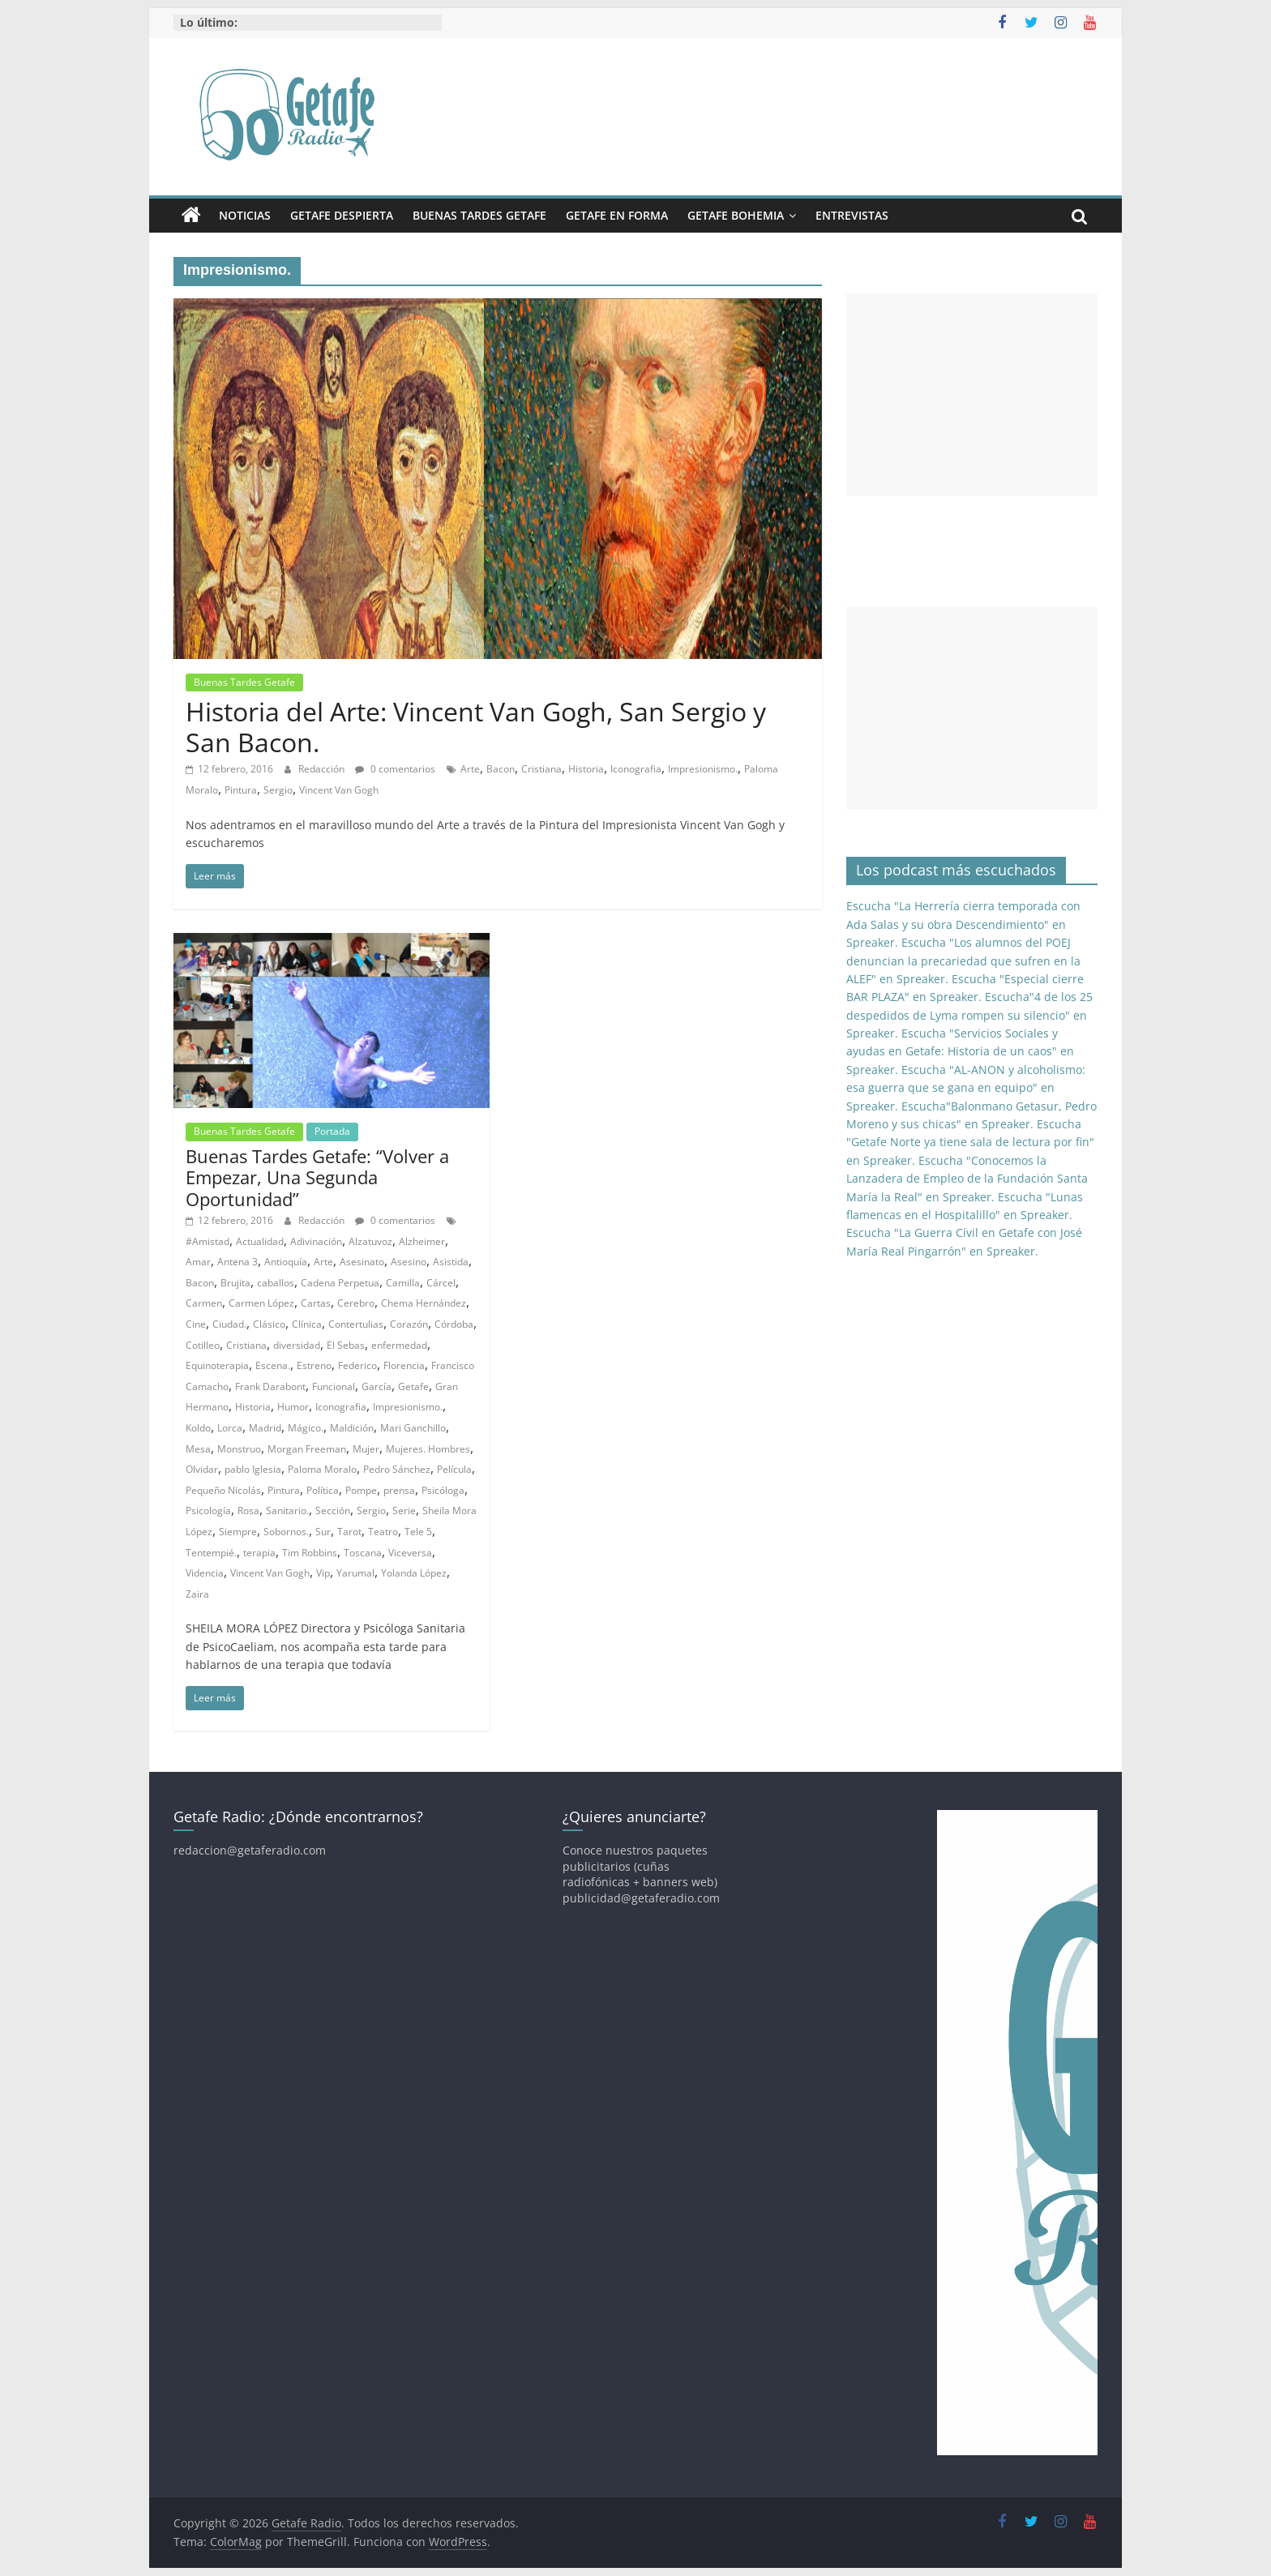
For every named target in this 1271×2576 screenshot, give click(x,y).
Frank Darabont (270, 1386)
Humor (293, 1407)
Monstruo (239, 1449)
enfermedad (399, 1345)
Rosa (248, 1510)
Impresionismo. (703, 769)
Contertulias (355, 1324)
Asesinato (362, 1262)
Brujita (235, 1283)
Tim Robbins (309, 1553)
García (377, 1386)
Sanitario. (287, 1510)
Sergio (278, 790)
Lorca (229, 1428)
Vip (323, 1573)
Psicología (208, 1510)
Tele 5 (418, 1531)
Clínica (307, 1324)
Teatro (383, 1531)
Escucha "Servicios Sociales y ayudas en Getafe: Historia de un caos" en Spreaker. (960, 1051)
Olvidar (202, 1469)
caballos (275, 1283)
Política (322, 1490)
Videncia (205, 1573)
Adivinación (316, 1241)
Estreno (314, 1365)
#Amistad (207, 1241)
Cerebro (355, 1303)
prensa (399, 1490)
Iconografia (635, 769)
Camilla (403, 1283)
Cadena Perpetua (340, 1283)
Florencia (404, 1365)
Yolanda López (414, 1573)
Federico (357, 1365)
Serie (404, 1510)
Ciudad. (229, 1324)
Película (454, 1469)
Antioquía (285, 1262)
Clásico (269, 1324)
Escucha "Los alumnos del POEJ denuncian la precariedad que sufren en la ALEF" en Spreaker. (963, 960)
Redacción (322, 769)
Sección (332, 1510)
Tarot (349, 1531)
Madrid (265, 1428)
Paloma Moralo (322, 1469)
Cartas (316, 1303)
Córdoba (453, 1324)
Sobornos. (286, 1531)
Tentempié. (211, 1553)
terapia (259, 1553)
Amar (198, 1262)
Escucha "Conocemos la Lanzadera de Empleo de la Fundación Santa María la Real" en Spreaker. (967, 1179)
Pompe (361, 1490)
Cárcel (441, 1283)
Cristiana (541, 769)
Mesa (198, 1449)
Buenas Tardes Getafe (479, 215)
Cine (196, 1324)
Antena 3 (237, 1262)
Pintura (241, 790)
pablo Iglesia (253, 1469)
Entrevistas (851, 215)
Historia (586, 769)
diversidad (296, 1345)
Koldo (198, 1428)
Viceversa (410, 1553)
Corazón (409, 1324)
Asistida (451, 1262)
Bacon (500, 769)
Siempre (238, 1531)
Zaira (197, 1594)
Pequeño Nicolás (223, 1490)
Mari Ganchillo (413, 1428)
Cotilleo (203, 1345)
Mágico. (305, 1428)
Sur (323, 1531)
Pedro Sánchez (396, 1469)
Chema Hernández (423, 1303)
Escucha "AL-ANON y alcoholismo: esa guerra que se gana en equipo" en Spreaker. (965, 1088)
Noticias (245, 215)
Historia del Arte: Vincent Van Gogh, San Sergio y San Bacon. (476, 727)
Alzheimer (422, 1241)
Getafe (413, 1386)
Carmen (204, 1303)
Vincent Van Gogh (339, 790)
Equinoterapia (217, 1365)
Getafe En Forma (617, 215)
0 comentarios (395, 769)
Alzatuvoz (370, 1241)
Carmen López (261, 1303)
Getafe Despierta (341, 215)
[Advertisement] (972, 394)
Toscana (363, 1553)
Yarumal (355, 1573)
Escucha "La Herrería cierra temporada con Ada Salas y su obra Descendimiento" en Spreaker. (963, 924)
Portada (332, 1131)
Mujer (366, 1449)
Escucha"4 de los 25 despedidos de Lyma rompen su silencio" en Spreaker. (969, 1015)
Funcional (333, 1386)
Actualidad (260, 1241)
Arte (470, 769)
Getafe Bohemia (735, 215)
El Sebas (346, 1345)
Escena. (272, 1365)
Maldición (352, 1428)
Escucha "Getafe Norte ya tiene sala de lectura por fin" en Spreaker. (970, 1142)
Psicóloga (443, 1490)
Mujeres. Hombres (428, 1449)
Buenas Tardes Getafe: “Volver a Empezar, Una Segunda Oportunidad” (317, 1177)
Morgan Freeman (306, 1449)
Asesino (408, 1262)
